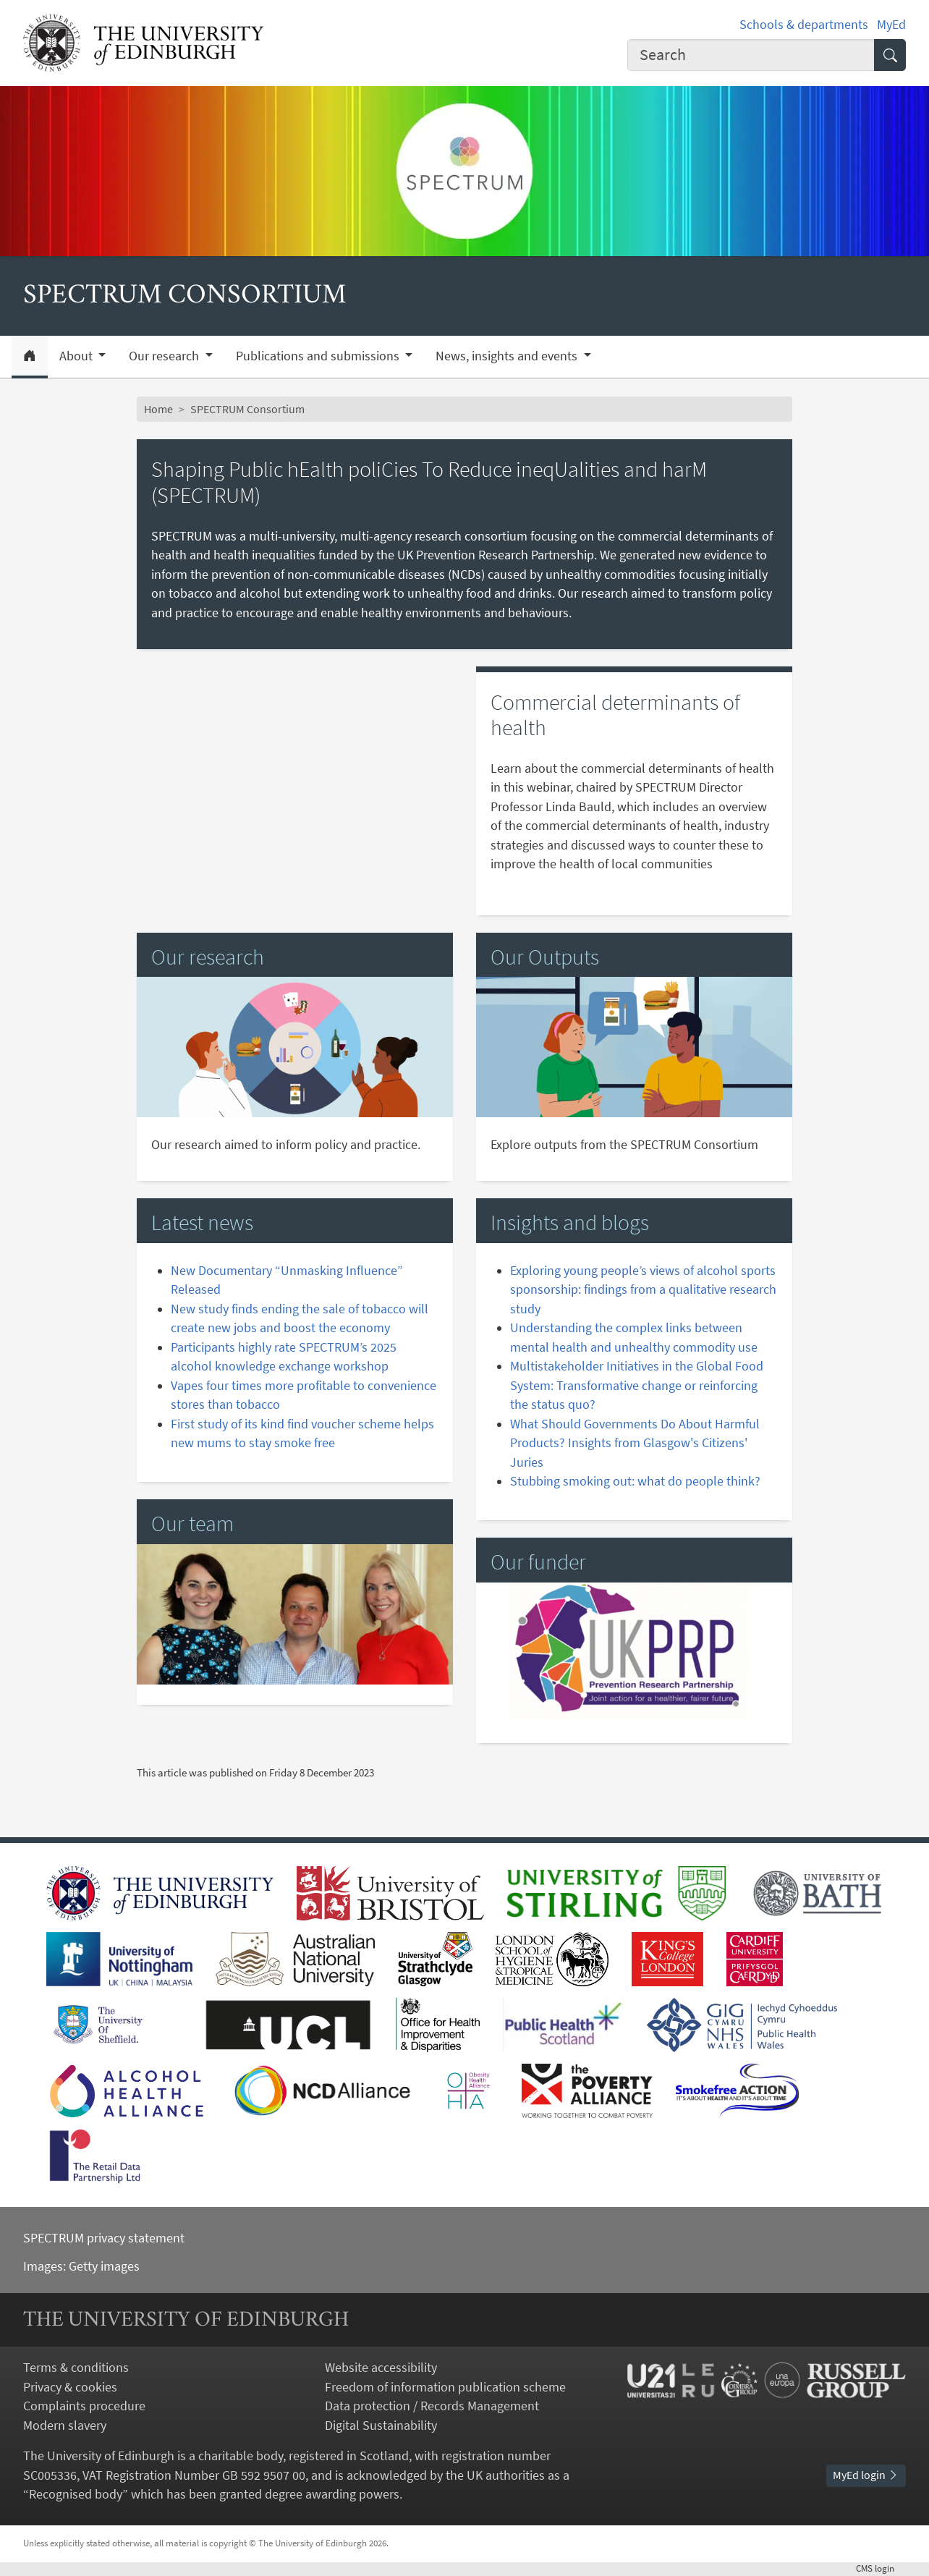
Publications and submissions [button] (319, 356)
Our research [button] (165, 356)
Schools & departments (803, 25)
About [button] (77, 356)
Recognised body (75, 2494)
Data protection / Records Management (432, 2406)
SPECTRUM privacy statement (103, 2238)
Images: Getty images (81, 2266)
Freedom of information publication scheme (445, 2387)
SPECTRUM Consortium (247, 409)
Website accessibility (381, 2368)
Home (158, 409)
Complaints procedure (84, 2406)
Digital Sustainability (381, 2425)
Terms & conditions (76, 2368)
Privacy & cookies (70, 2387)
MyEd (891, 25)
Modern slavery (64, 2425)
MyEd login (866, 2475)
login (881, 2568)
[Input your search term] (751, 55)
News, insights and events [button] (508, 356)
